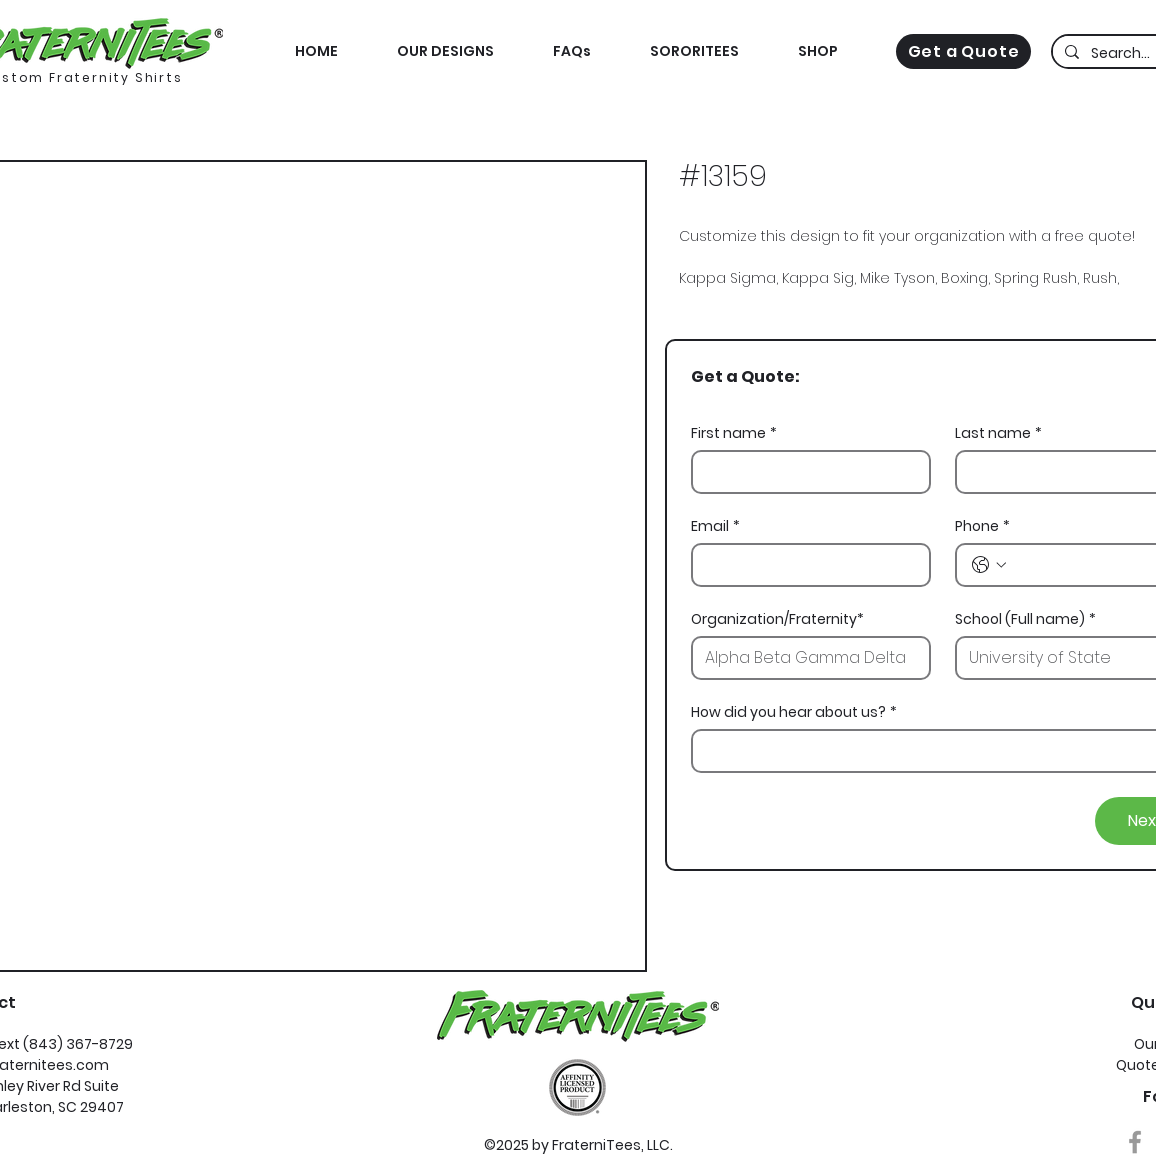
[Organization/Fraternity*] (805, 658)
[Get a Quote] (963, 51)
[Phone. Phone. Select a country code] (989, 565)
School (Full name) (1025, 619)
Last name (998, 433)
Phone (982, 526)
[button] (817, 51)
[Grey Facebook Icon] (1135, 1142)
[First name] (805, 472)
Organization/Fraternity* (777, 619)
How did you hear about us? (794, 712)
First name (734, 433)
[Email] (805, 565)
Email (715, 526)
